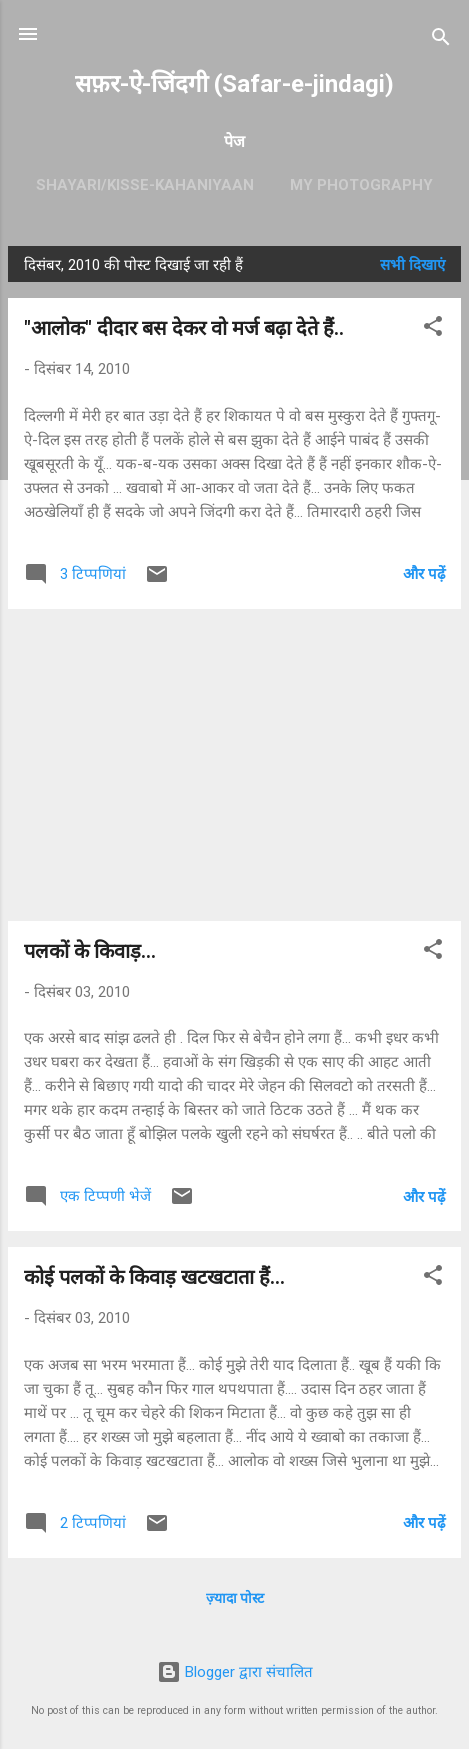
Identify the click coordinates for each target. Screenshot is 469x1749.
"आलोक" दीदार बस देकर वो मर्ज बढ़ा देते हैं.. (184, 328)
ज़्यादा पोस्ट (235, 1598)
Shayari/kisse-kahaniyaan (145, 185)
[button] (433, 329)
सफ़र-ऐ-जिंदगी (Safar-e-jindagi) (234, 84)
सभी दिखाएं (412, 265)
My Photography (361, 185)
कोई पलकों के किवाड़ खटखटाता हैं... (154, 1277)
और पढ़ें (424, 574)
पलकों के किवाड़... (90, 951)
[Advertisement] (234, 765)
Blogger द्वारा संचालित (235, 1672)
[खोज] (441, 40)
